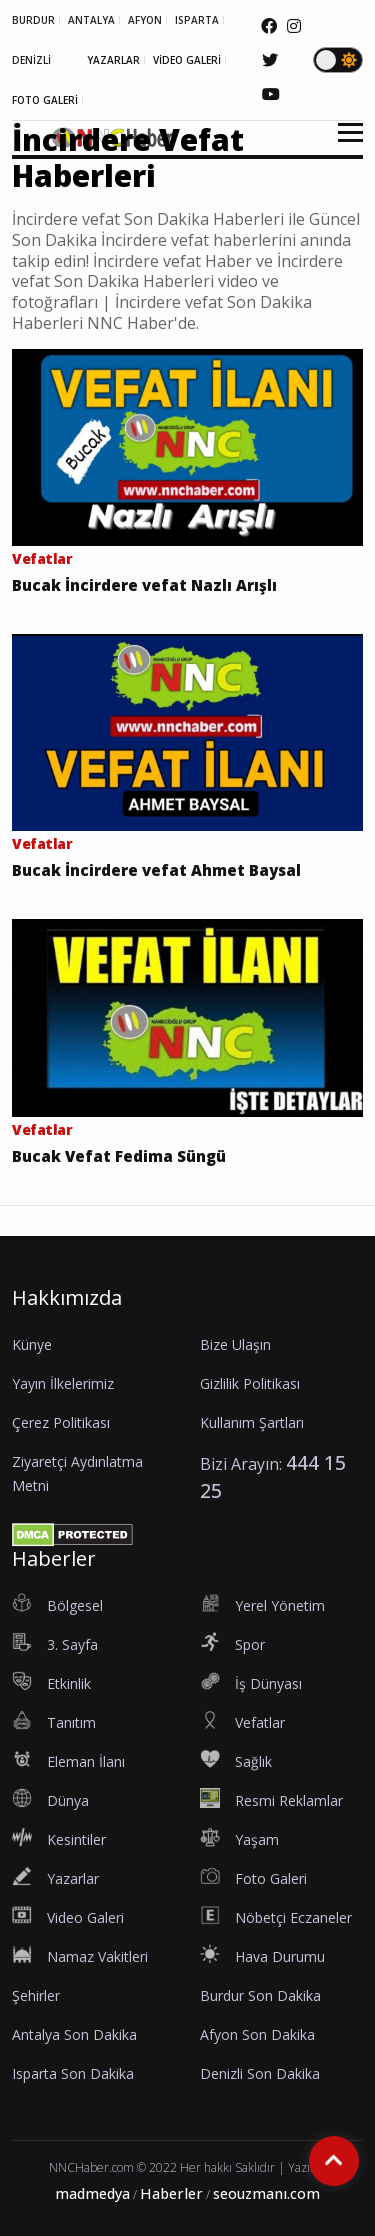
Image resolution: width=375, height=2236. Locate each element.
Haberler (171, 2193)
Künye (32, 1344)
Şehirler (36, 1995)
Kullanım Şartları (252, 1422)
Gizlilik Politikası (250, 1383)
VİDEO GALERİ (187, 60)
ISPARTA (197, 20)
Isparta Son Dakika (73, 2073)
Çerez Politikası (61, 1422)
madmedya (92, 2193)
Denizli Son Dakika (260, 2073)
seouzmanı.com (266, 2193)
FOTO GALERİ (45, 100)
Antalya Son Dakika (74, 2034)
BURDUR (33, 20)
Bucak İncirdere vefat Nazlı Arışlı (144, 585)
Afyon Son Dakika (257, 2034)
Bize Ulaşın (235, 1344)
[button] (343, 144)
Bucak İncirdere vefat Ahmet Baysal (156, 870)
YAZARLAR (113, 60)
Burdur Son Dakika (260, 1995)
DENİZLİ (31, 60)
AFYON (145, 20)
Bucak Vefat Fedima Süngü (119, 1156)
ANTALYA (91, 20)
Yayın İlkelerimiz (63, 1383)
